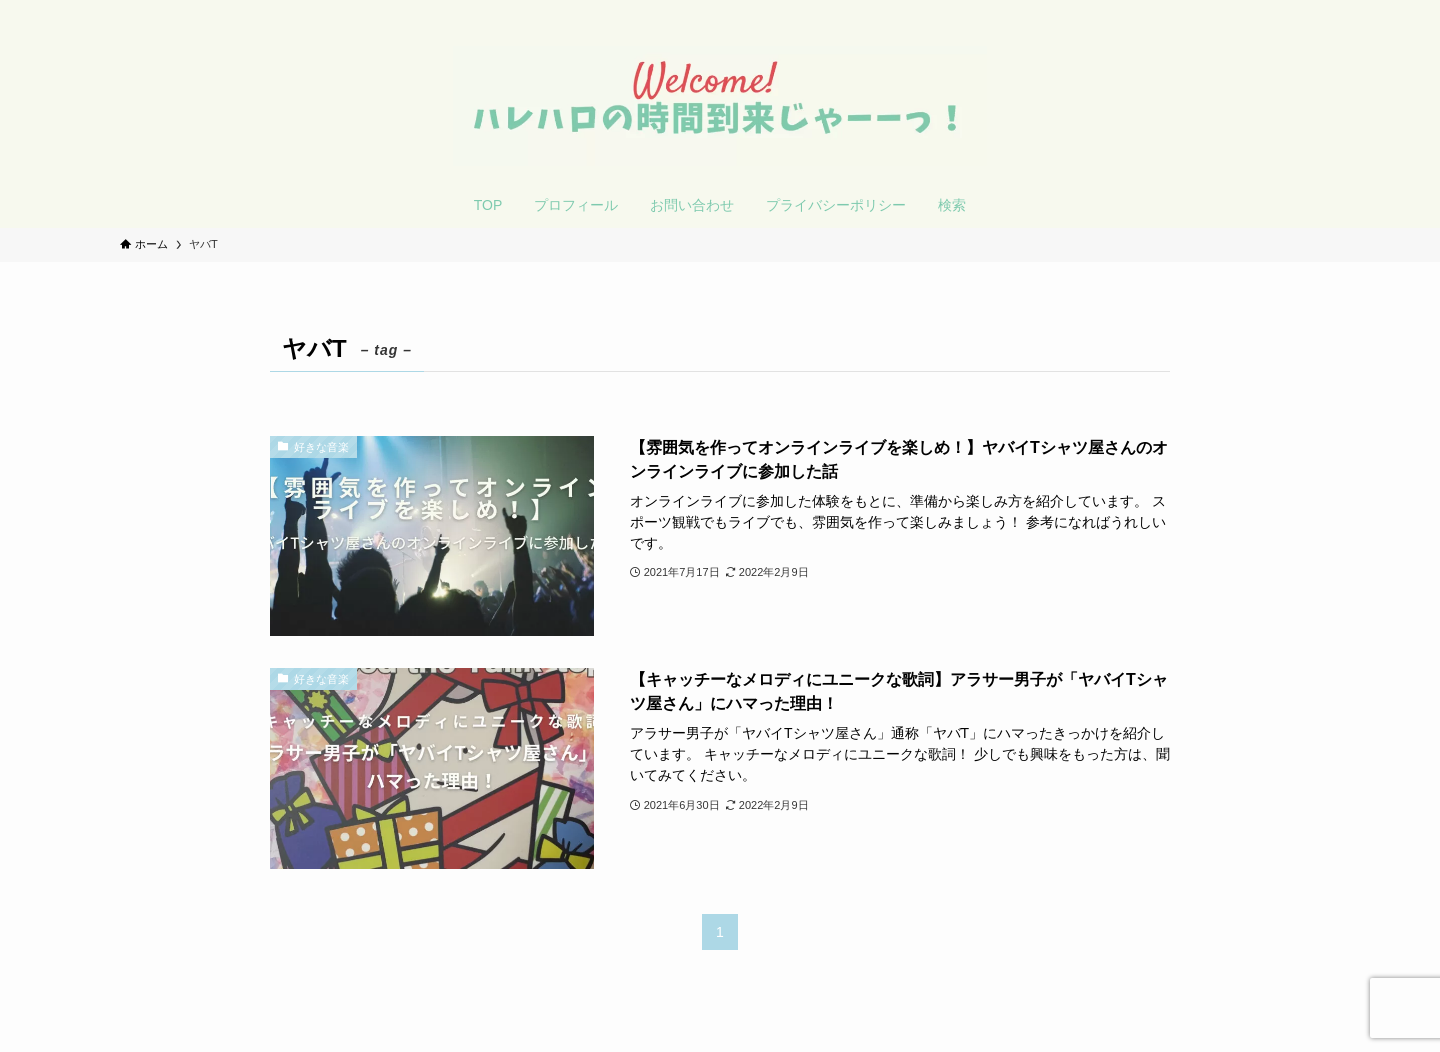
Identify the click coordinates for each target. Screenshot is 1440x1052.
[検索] (1307, 11)
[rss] (1281, 11)
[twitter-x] (1255, 11)
